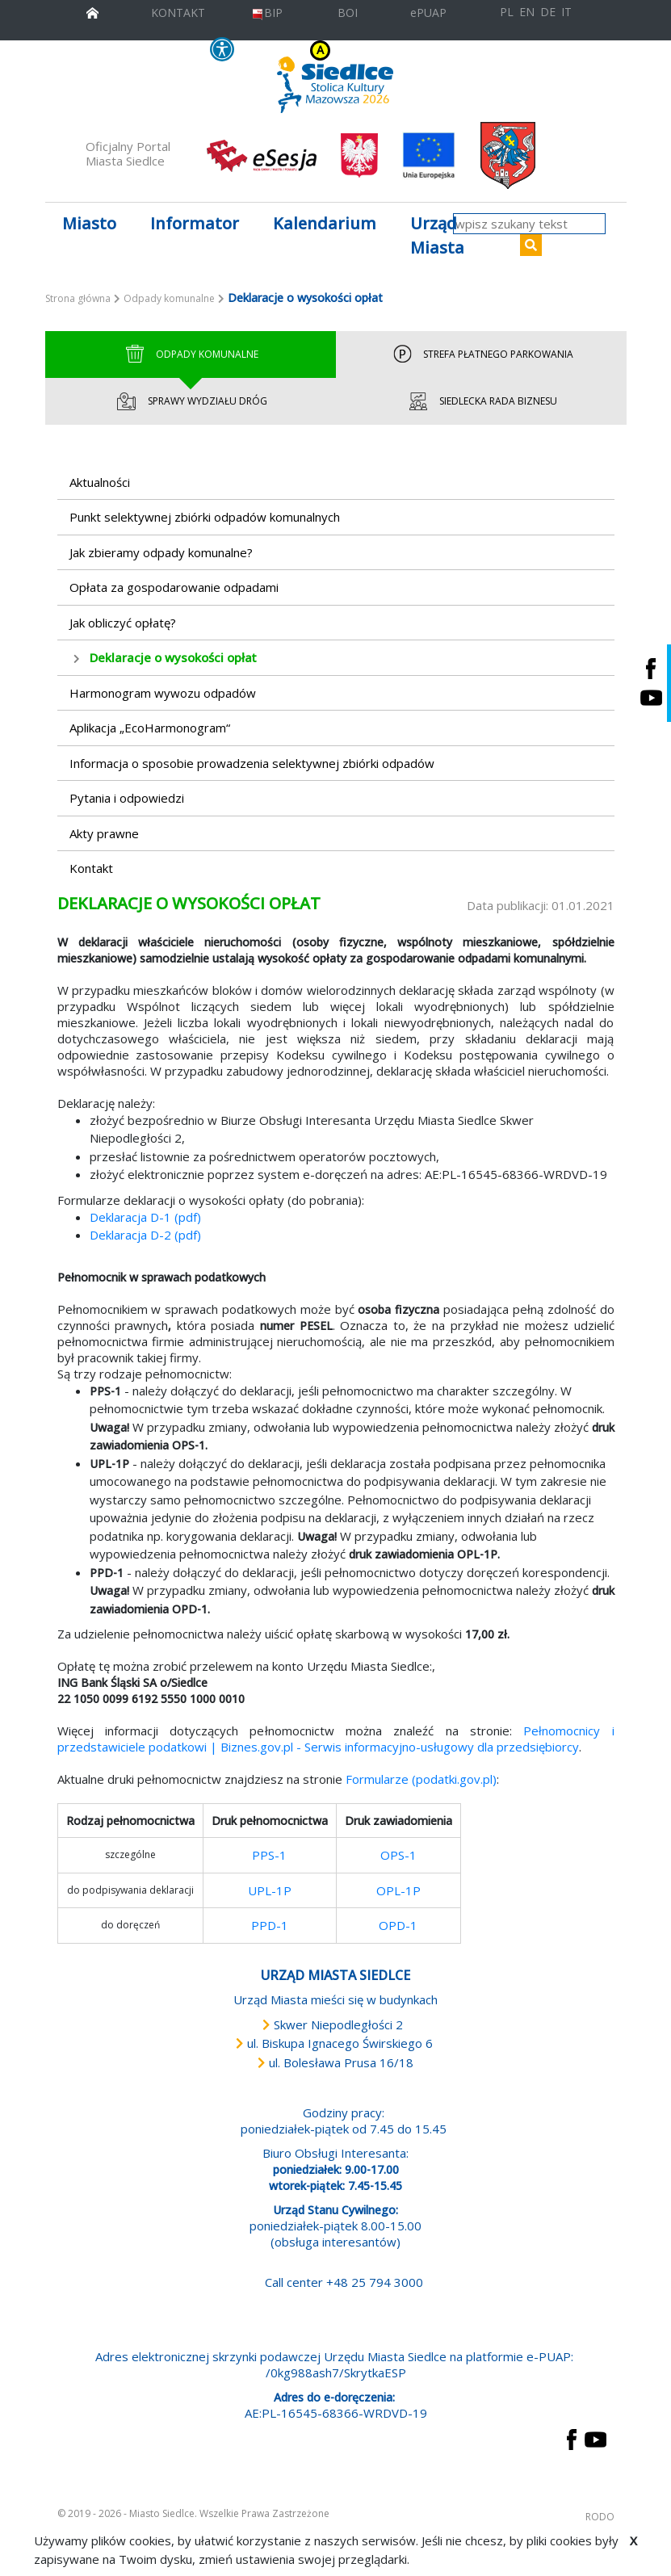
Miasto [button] (89, 223)
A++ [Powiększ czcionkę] (436, 50)
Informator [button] (194, 223)
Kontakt (91, 868)
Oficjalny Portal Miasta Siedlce (128, 153)
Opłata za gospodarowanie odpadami (174, 587)
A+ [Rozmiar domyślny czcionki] (416, 50)
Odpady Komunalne (190, 354)
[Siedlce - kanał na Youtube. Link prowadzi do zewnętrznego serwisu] (651, 698)
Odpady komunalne (169, 298)
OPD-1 (398, 1925)
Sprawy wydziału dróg (190, 401)
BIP (267, 12)
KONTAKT (178, 12)
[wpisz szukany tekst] (529, 223)
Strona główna (78, 298)
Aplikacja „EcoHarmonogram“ (149, 728)
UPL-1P (269, 1890)
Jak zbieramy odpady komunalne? (161, 552)
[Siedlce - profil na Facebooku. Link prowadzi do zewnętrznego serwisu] (651, 668)
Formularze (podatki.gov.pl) (421, 1779)
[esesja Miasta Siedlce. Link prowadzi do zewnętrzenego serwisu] (262, 154)
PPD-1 (269, 1925)
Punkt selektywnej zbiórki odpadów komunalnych (204, 517)
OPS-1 (398, 1855)
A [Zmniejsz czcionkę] (402, 50)
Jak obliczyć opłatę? (122, 623)
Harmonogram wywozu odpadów (162, 693)
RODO (599, 2517)
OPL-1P (398, 1890)
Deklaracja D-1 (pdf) (145, 1217)
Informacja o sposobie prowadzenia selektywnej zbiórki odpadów (251, 763)
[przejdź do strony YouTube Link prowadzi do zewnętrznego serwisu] (595, 2438)
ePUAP (428, 12)
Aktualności (99, 482)
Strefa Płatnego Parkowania (481, 354)
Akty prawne (104, 833)
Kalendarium (324, 223)
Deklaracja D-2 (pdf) (145, 1235)
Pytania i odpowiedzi (126, 798)
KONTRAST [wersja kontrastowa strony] (288, 50)
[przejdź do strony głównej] (92, 11)
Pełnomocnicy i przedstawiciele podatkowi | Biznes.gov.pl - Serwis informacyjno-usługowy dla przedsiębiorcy (335, 1738)
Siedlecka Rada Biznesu (481, 401)
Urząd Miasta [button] (437, 235)
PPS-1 (269, 1855)
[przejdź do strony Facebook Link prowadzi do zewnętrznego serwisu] (572, 2438)
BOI (348, 12)
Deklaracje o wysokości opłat (173, 657)
